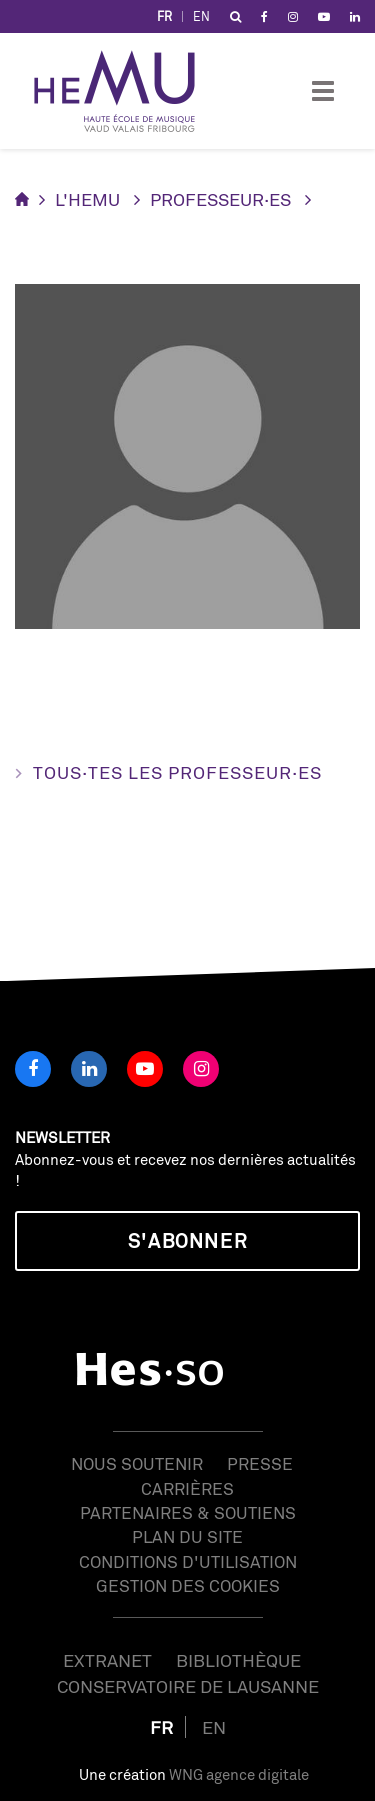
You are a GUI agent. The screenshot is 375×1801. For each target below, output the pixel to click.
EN (201, 16)
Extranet (107, 1660)
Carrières (187, 1488)
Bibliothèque (238, 1660)
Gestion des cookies (188, 1585)
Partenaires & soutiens (188, 1512)
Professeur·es (220, 199)
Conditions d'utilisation (188, 1561)
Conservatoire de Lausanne (188, 1686)
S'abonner (187, 1240)
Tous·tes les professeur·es (177, 772)
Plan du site (187, 1536)
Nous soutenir (137, 1463)
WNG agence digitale (239, 1774)
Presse (260, 1463)
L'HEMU (87, 199)
